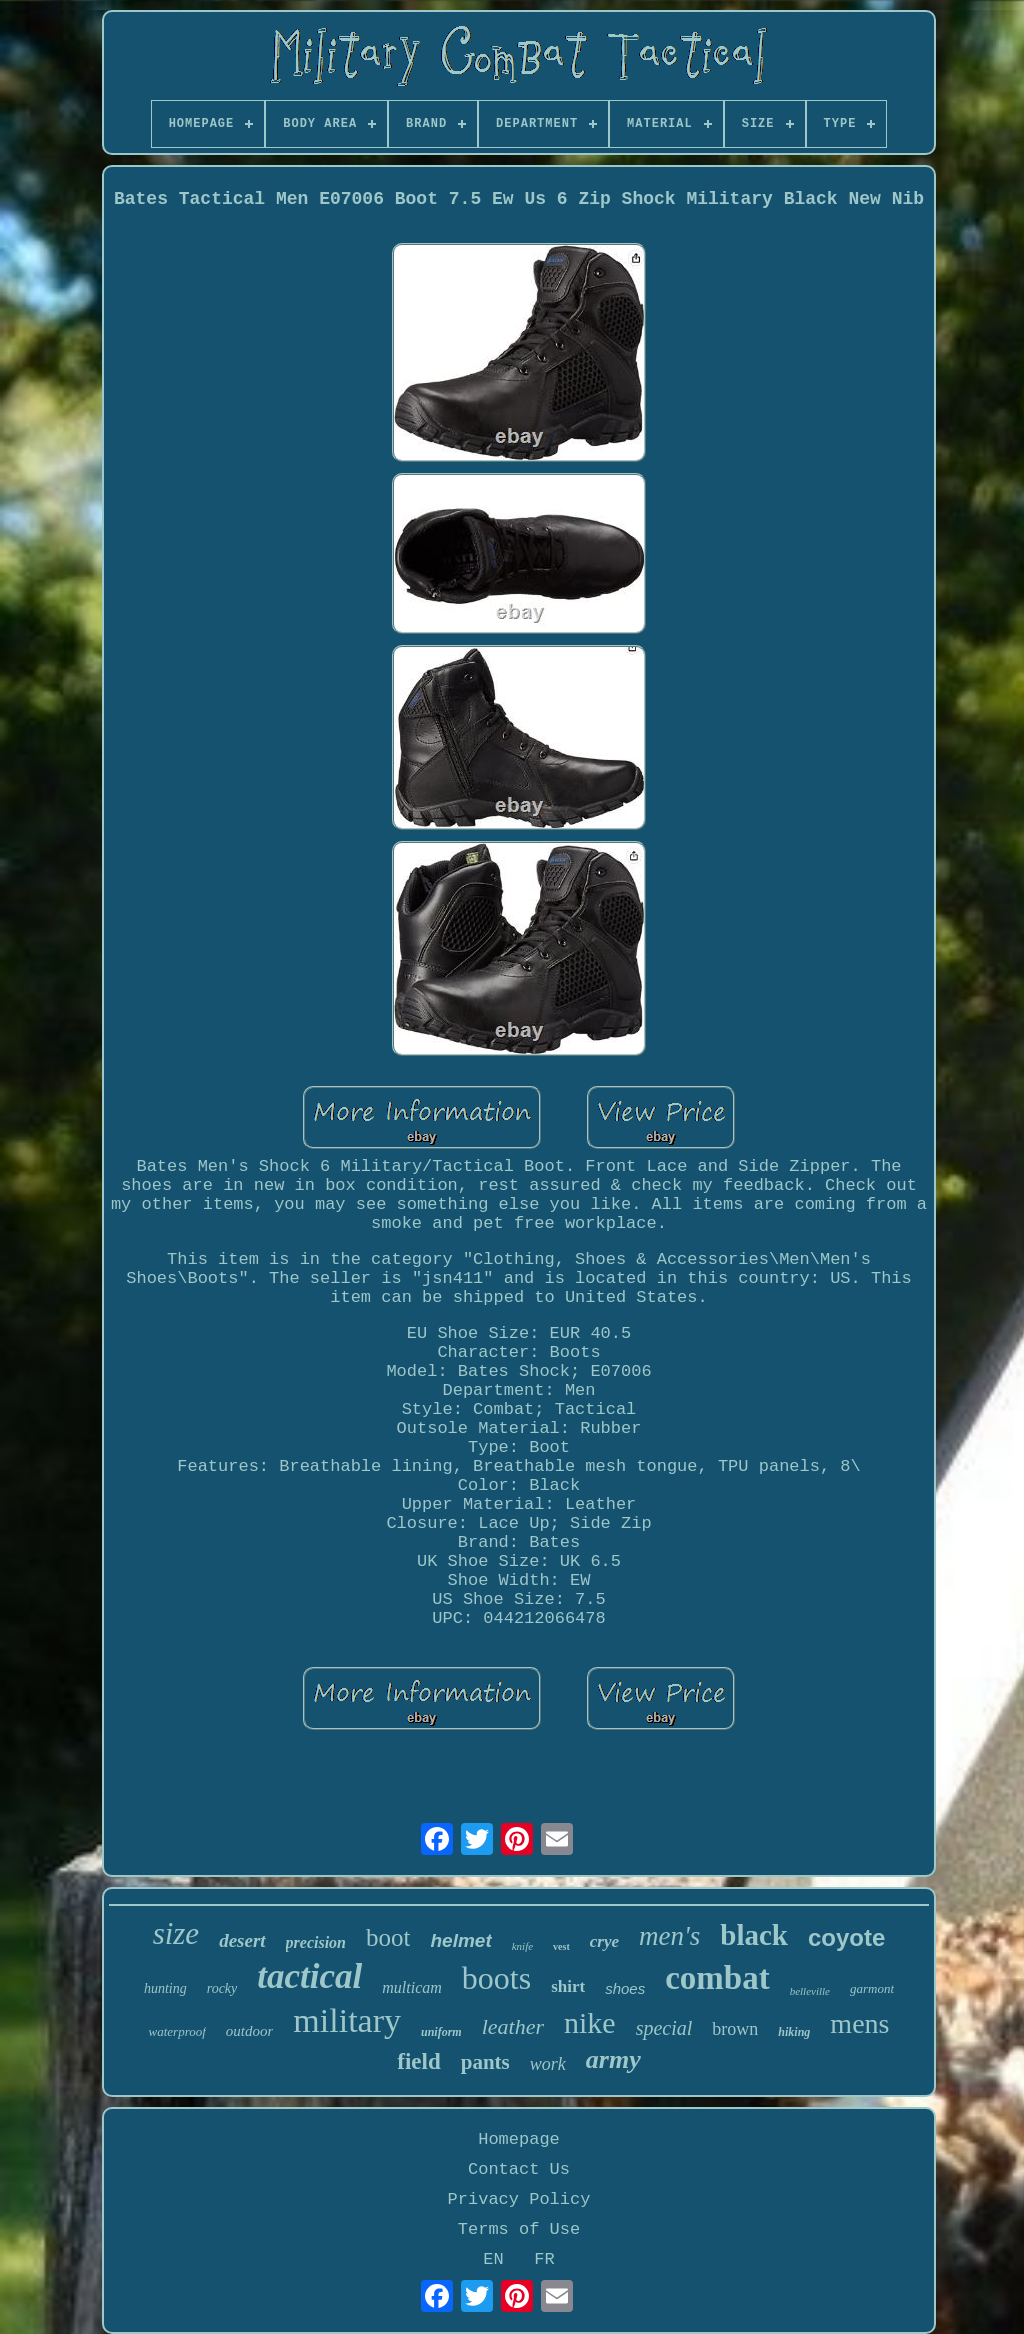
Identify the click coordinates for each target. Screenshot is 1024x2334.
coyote (846, 1937)
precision (316, 1942)
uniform (441, 2032)
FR (544, 2259)
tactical (309, 1976)
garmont (872, 1988)
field (418, 2061)
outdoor (250, 2031)
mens (859, 2023)
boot (388, 1937)
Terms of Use (519, 2229)
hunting (165, 1988)
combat (717, 1978)
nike (590, 2022)
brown (735, 2029)
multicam (412, 1987)
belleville (810, 1991)
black (754, 1935)
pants (485, 2062)
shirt (568, 1986)
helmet (460, 1940)
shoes (625, 1988)
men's (669, 1936)
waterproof (177, 2031)
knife (522, 1946)
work (548, 2064)
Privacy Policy (519, 2199)
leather (513, 2026)
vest (561, 1946)
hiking (794, 2032)
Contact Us (519, 2169)
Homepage (519, 2139)
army (613, 2059)
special (664, 2028)
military (347, 2020)
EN (493, 2259)
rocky (222, 1988)
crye (604, 1941)
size (176, 1933)
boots (496, 1978)
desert (242, 1940)
